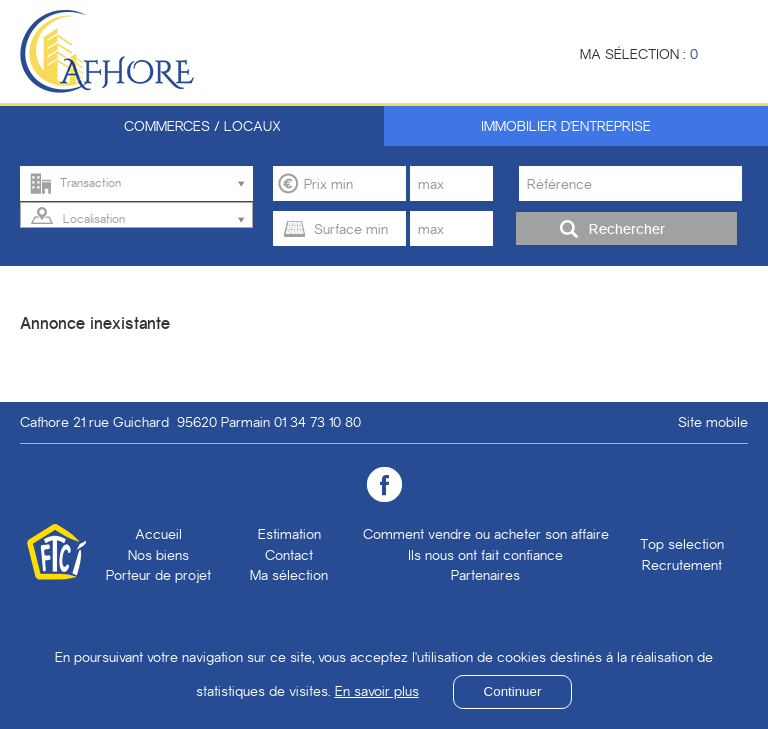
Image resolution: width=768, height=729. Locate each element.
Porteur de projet (158, 575)
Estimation (289, 534)
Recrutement (682, 565)
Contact (289, 555)
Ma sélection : (639, 54)
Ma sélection (289, 575)
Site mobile (713, 422)
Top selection (682, 544)
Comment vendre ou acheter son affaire (486, 534)
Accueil (158, 534)
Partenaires (485, 575)
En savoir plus (377, 691)
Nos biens (158, 555)
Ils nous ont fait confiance (485, 555)
